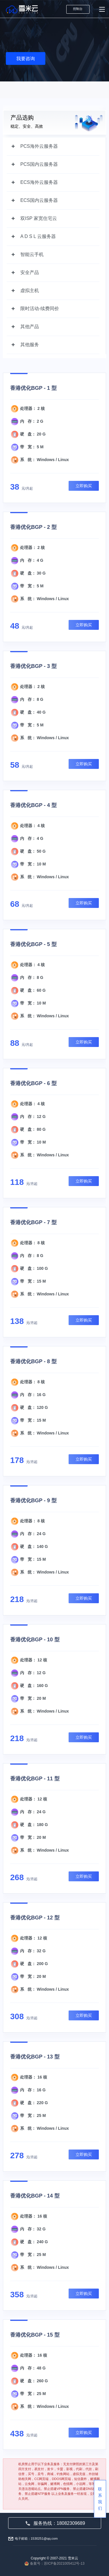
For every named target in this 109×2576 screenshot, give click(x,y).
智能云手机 (32, 254)
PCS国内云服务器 (39, 164)
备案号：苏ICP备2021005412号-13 (57, 2563)
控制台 (78, 8)
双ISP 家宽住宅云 (38, 218)
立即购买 (84, 485)
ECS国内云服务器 (39, 200)
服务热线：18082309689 (55, 2523)
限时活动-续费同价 (39, 308)
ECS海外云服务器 (39, 182)
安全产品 (29, 272)
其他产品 (29, 326)
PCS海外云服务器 (39, 146)
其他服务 (29, 344)
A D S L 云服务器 (38, 236)
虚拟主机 (29, 290)
